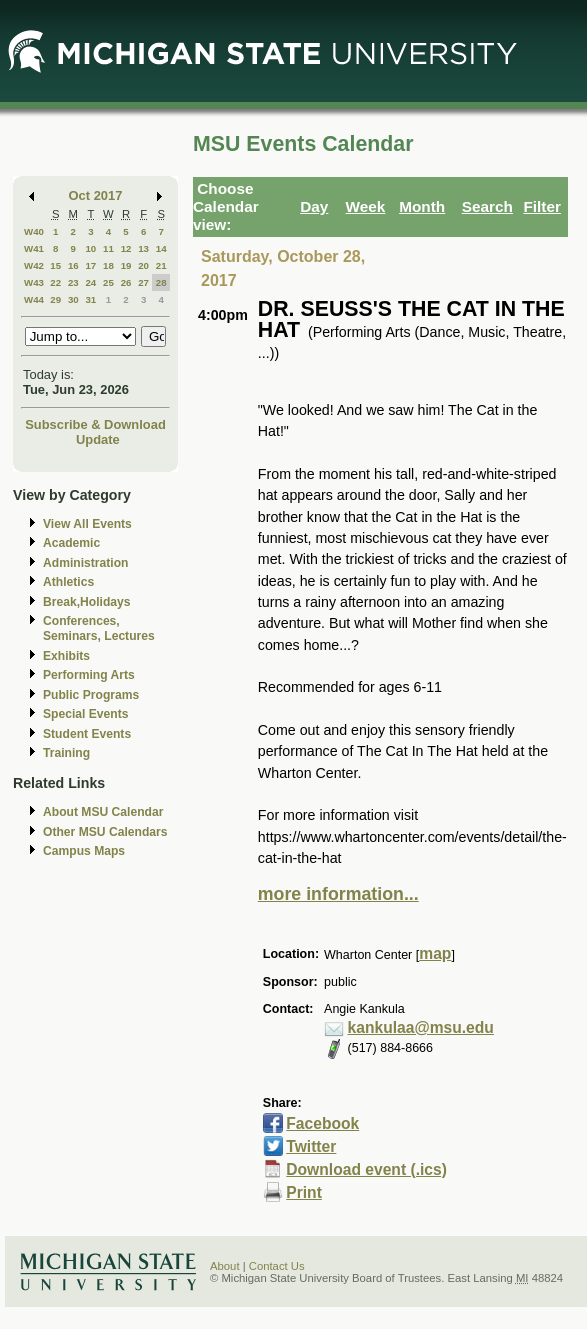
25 (108, 282)
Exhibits (66, 656)
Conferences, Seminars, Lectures (99, 628)
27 (143, 282)
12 (126, 248)
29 (55, 299)
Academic (71, 543)
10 (90, 248)
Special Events (85, 714)
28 (161, 282)
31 (90, 299)
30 (73, 299)
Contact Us (277, 1266)
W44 (34, 299)
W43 (34, 282)
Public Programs (91, 695)
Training (66, 753)
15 (55, 265)
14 (161, 248)
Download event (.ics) (366, 1169)
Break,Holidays (87, 602)
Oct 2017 (96, 195)
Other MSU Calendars (105, 832)
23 (73, 282)
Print (304, 1192)
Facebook (322, 1123)
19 (126, 265)
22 (55, 282)
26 (126, 282)
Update (98, 439)
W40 (34, 231)
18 (108, 265)
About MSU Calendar (103, 812)
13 (143, 248)
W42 (34, 265)
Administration (85, 563)
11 (108, 248)
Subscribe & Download (95, 424)
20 (143, 265)
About (225, 1266)
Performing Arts (89, 675)
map (435, 953)
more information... (338, 894)
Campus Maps (84, 851)
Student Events (87, 734)
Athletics (68, 582)
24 (90, 282)
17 (90, 265)
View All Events (87, 524)
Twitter (311, 1146)
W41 (34, 248)
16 (73, 265)
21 (161, 265)
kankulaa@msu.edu (421, 1027)
